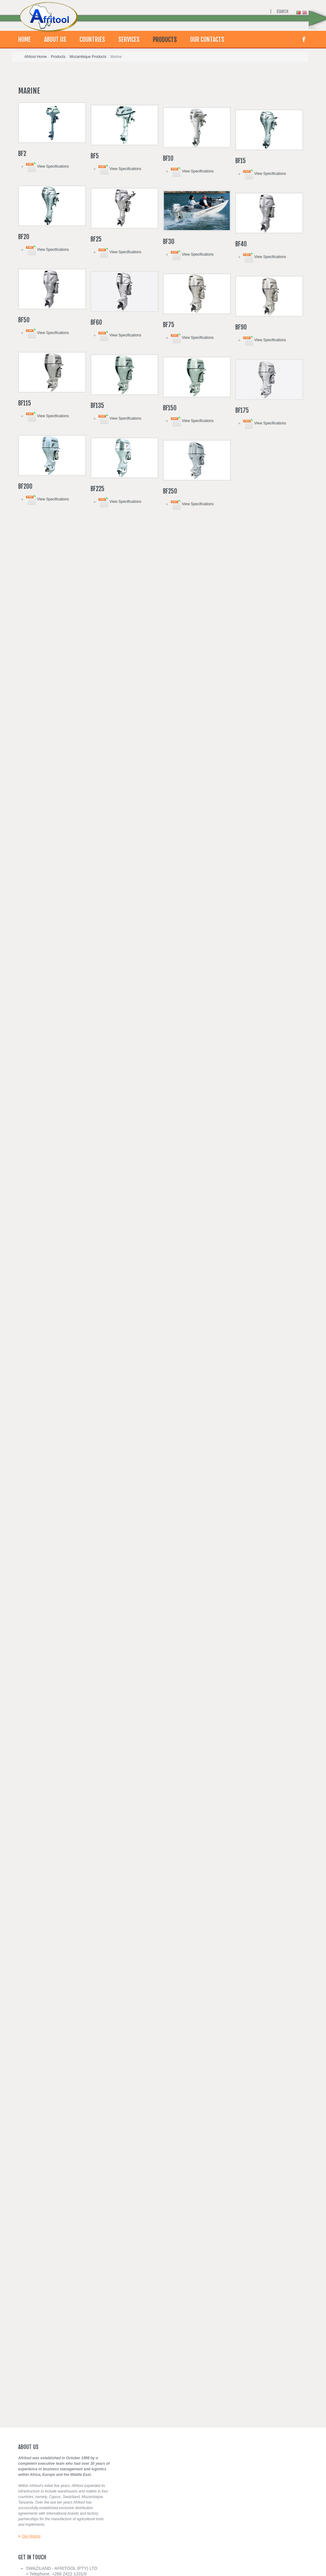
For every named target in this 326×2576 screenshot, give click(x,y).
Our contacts (207, 39)
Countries (92, 39)
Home (24, 39)
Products (165, 39)
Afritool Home (35, 57)
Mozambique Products (88, 57)
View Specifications (47, 166)
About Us (55, 39)
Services (129, 39)
